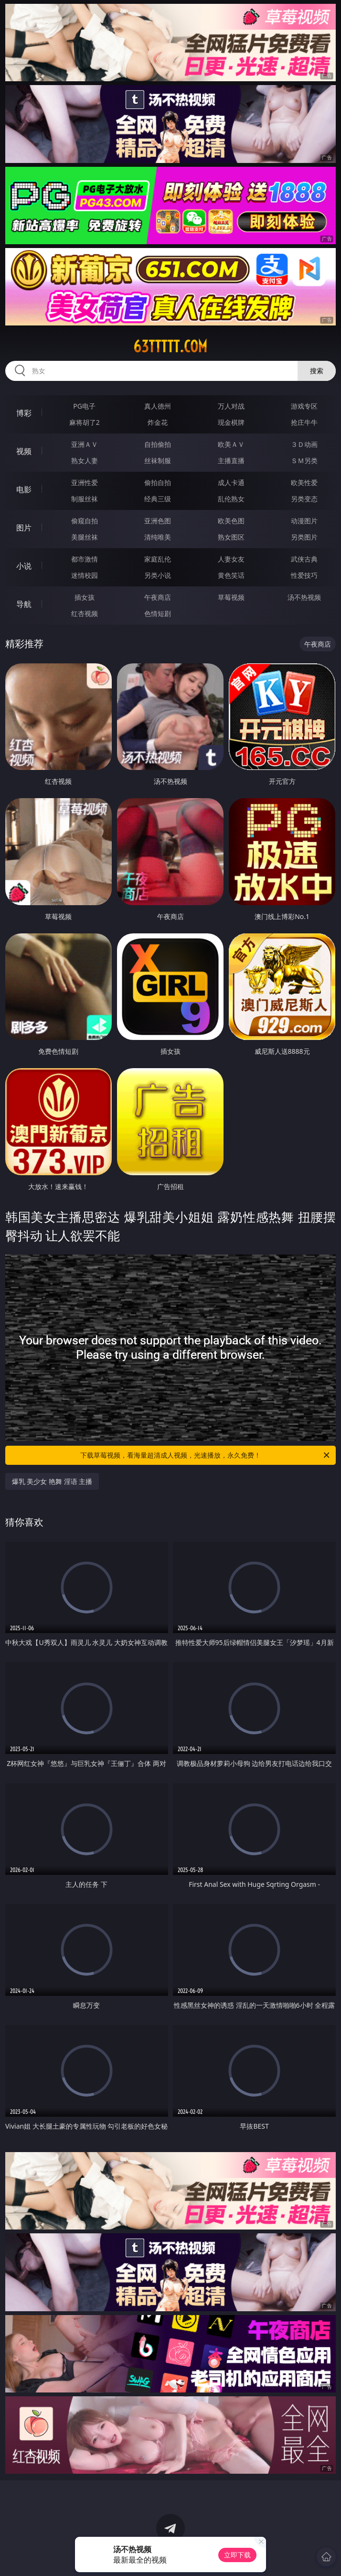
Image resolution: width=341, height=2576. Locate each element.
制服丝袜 (84, 498)
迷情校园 (84, 575)
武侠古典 (304, 558)
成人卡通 (231, 482)
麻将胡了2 (84, 422)
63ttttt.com (170, 346)
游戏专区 (304, 406)
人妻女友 (231, 558)
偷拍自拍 (157, 482)
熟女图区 (231, 536)
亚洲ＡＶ (84, 444)
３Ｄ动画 (304, 444)
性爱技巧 (304, 575)
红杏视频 (84, 613)
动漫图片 (304, 520)
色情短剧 (157, 613)
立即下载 (237, 2554)
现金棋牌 (231, 422)
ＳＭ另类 (304, 460)
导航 (24, 604)
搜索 (316, 370)
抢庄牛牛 (304, 422)
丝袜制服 (157, 460)
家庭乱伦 (157, 558)
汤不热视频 (304, 597)
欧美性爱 (304, 482)
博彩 (24, 413)
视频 (24, 451)
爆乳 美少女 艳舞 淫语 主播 (52, 1481)
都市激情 (84, 558)
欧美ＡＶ (231, 444)
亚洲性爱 (84, 482)
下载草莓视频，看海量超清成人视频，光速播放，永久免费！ (205, 1455)
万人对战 (231, 406)
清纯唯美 (157, 536)
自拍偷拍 (157, 444)
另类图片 (304, 536)
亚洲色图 (157, 520)
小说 (24, 566)
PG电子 (84, 406)
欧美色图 (231, 520)
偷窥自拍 (84, 520)
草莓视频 (231, 597)
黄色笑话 (231, 575)
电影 (24, 489)
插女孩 (85, 597)
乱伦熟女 (231, 498)
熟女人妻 (84, 460)
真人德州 (157, 406)
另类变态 (304, 498)
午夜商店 (157, 597)
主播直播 (231, 460)
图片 (24, 527)
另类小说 (157, 575)
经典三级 (157, 498)
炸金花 (158, 422)
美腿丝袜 (84, 536)
